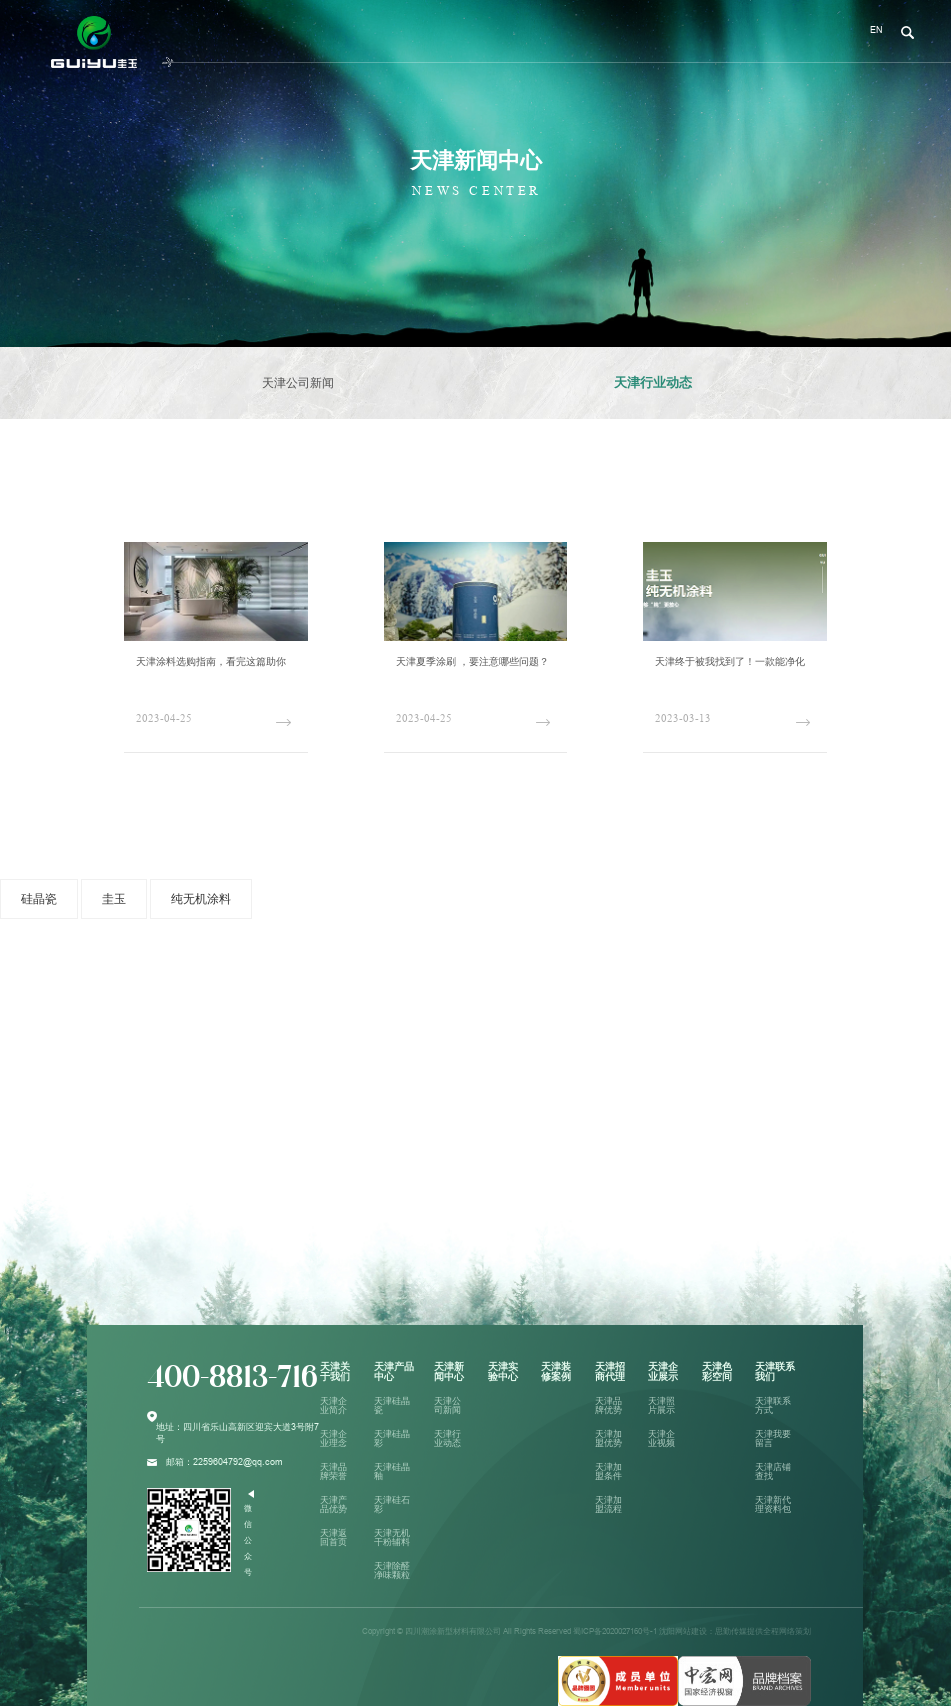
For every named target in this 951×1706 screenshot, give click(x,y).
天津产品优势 (333, 1504)
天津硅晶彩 (392, 1438)
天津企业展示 (663, 1371)
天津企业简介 (333, 1405)
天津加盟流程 (608, 1504)
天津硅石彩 (392, 1504)
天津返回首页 (333, 1537)
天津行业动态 (653, 382)
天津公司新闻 (298, 383)
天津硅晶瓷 (392, 1405)
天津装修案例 (556, 1371)
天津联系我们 (775, 1371)
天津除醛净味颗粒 (392, 1570)
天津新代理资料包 (773, 1504)
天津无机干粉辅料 (392, 1537)
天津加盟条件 (608, 1471)
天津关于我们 (335, 1371)
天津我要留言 (773, 1438)
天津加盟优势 (608, 1438)
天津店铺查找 (773, 1471)
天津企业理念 (333, 1438)
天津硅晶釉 (392, 1471)
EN (876, 30)
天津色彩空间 (717, 1371)
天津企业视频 (661, 1438)
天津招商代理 (610, 1371)
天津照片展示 (661, 1405)
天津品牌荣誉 (333, 1471)
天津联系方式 (773, 1405)
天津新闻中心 (449, 1371)
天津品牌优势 (608, 1405)
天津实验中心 (503, 1371)
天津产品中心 (394, 1371)
